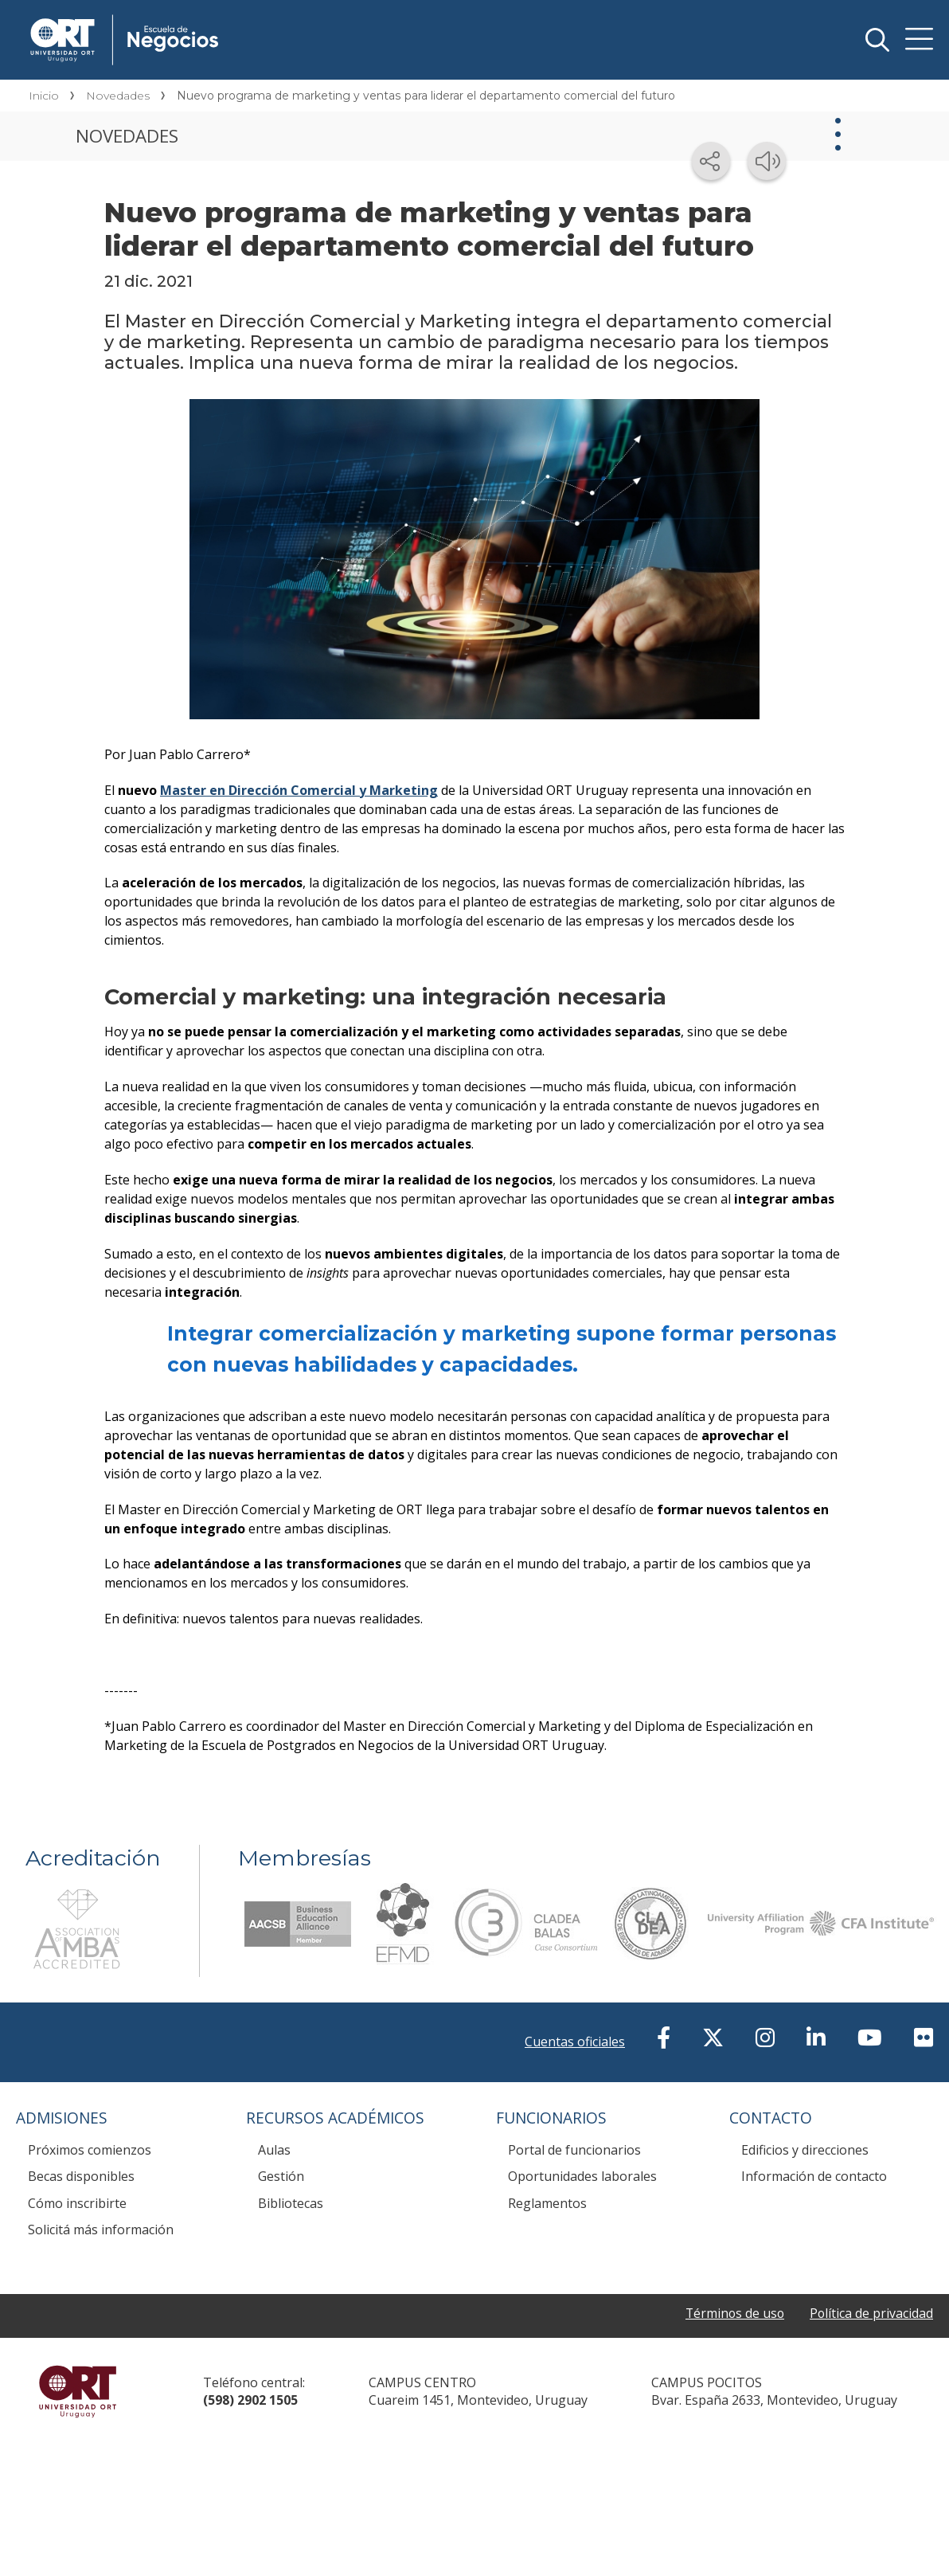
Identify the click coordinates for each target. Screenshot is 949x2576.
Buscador (877, 40)
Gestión (281, 2176)
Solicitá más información (101, 2229)
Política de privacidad (871, 2313)
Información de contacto (814, 2176)
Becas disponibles (81, 2176)
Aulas (274, 2150)
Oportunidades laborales (582, 2176)
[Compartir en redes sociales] (711, 161)
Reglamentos (547, 2203)
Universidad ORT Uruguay (77, 2391)
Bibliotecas (290, 2203)
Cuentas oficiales (575, 2041)
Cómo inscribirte (77, 2203)
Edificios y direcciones (805, 2150)
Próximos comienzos (89, 2150)
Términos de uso (732, 2313)
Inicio (44, 95)
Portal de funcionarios (574, 2150)
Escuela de (264, 17)
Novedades (118, 95)
